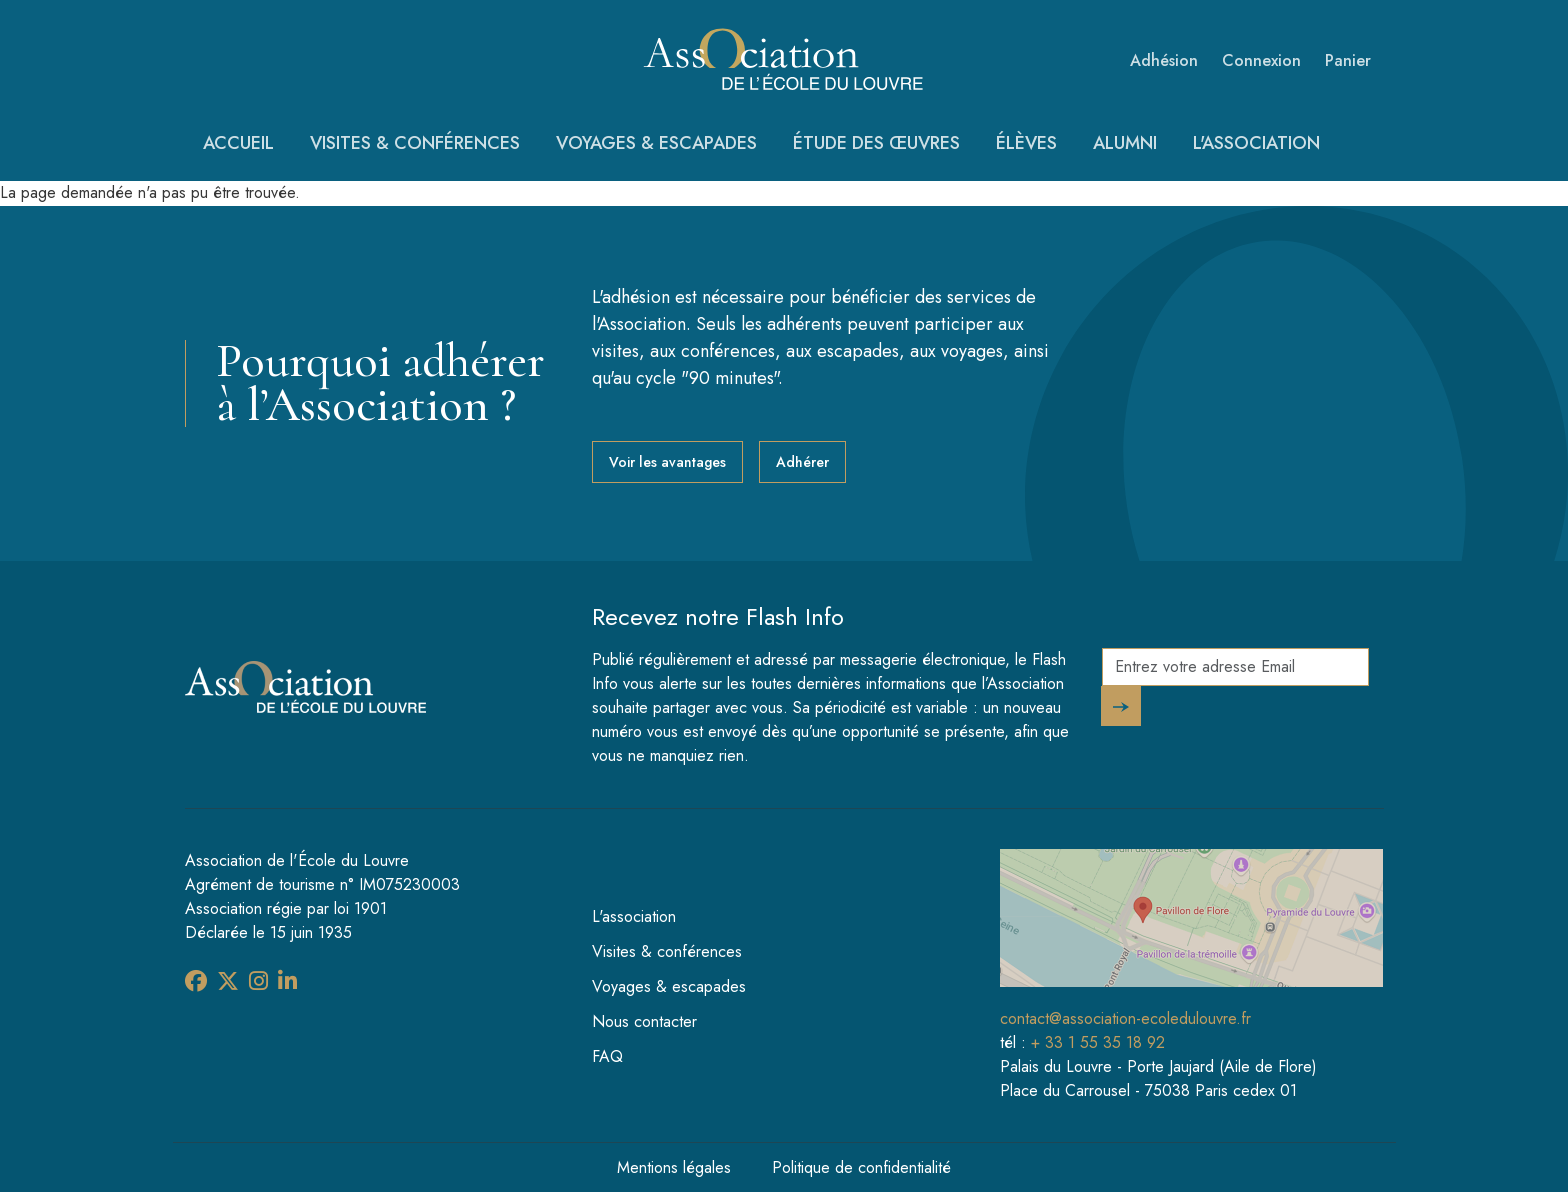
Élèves (1026, 143)
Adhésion (1164, 60)
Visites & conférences (415, 143)
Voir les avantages (667, 462)
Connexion (1261, 60)
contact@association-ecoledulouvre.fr (1125, 1018)
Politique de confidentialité (861, 1167)
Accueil (238, 143)
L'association (1256, 143)
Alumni (1125, 143)
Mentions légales (674, 1167)
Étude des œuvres (876, 143)
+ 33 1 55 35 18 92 (1098, 1042)
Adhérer (802, 462)
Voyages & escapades (656, 143)
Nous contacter (644, 1021)
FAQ (607, 1056)
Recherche (1365, 151)
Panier (1348, 60)
